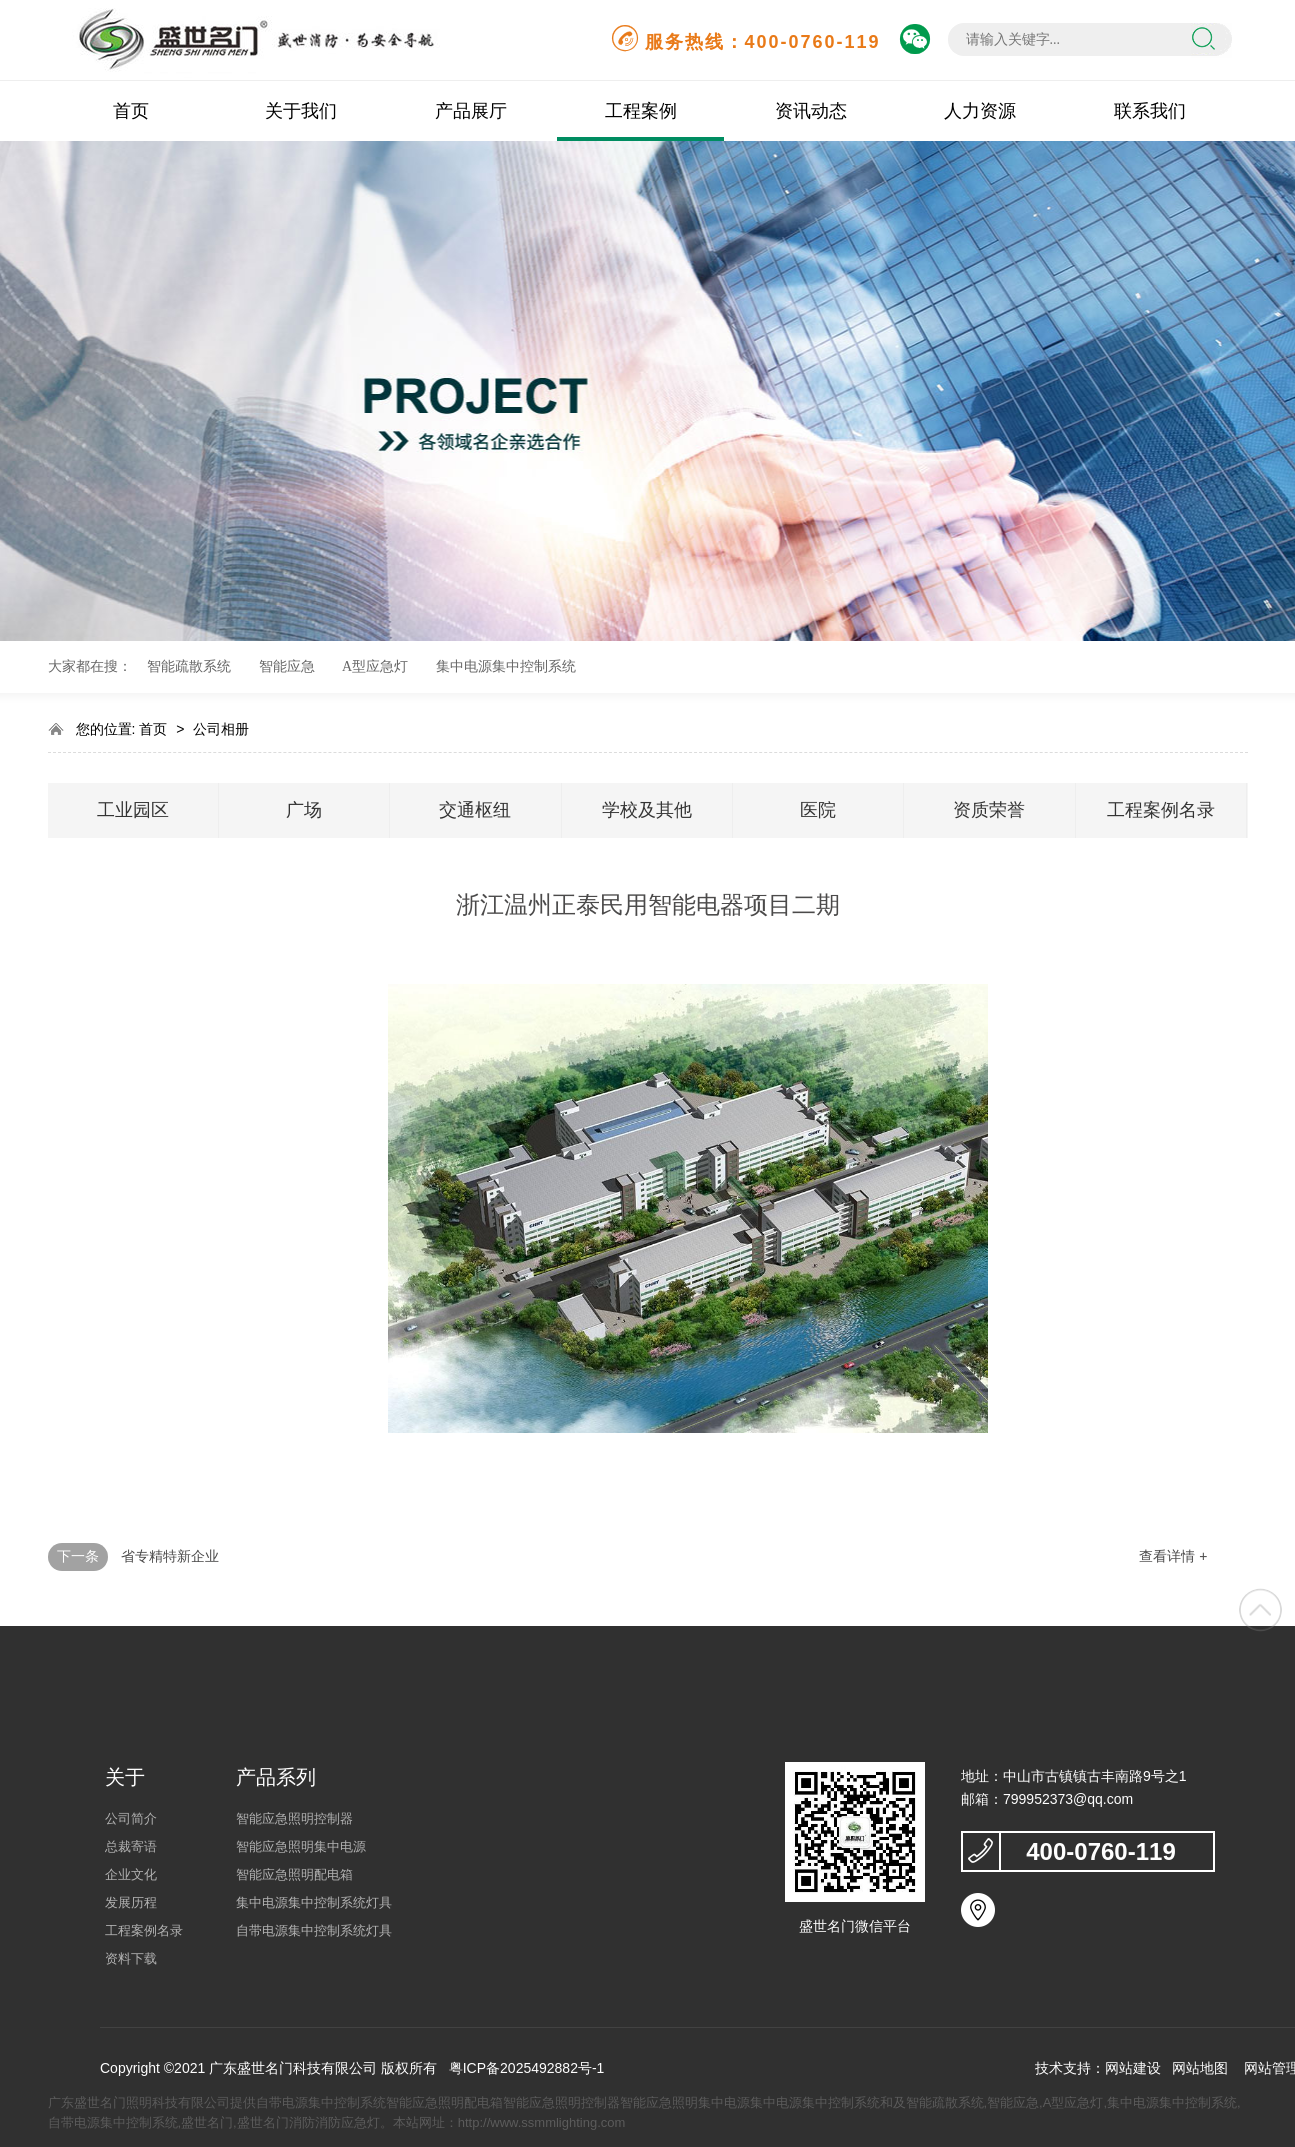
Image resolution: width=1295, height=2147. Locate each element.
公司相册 (221, 729)
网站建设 (1133, 2068)
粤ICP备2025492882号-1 (527, 2068)
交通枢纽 (475, 810)
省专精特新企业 (170, 1556)
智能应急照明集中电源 (301, 1846)
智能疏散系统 (189, 666)
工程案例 (641, 111)
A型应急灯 (375, 666)
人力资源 (980, 111)
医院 (818, 810)
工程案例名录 (1161, 810)
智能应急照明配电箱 (294, 1874)
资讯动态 (811, 111)
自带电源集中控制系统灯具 (314, 1930)
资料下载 (131, 1958)
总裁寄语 (131, 1846)
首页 (131, 111)
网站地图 (1200, 2068)
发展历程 (131, 1902)
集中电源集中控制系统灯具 (314, 1902)
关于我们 (301, 111)
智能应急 (287, 666)
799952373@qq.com (1068, 1799)
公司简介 (131, 1818)
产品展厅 (471, 111)
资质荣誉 (989, 810)
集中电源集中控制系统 (506, 666)
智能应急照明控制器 (294, 1818)
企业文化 (131, 1874)
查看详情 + (1173, 1556)
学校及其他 (647, 810)
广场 (304, 810)
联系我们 (1150, 111)
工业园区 (133, 810)
